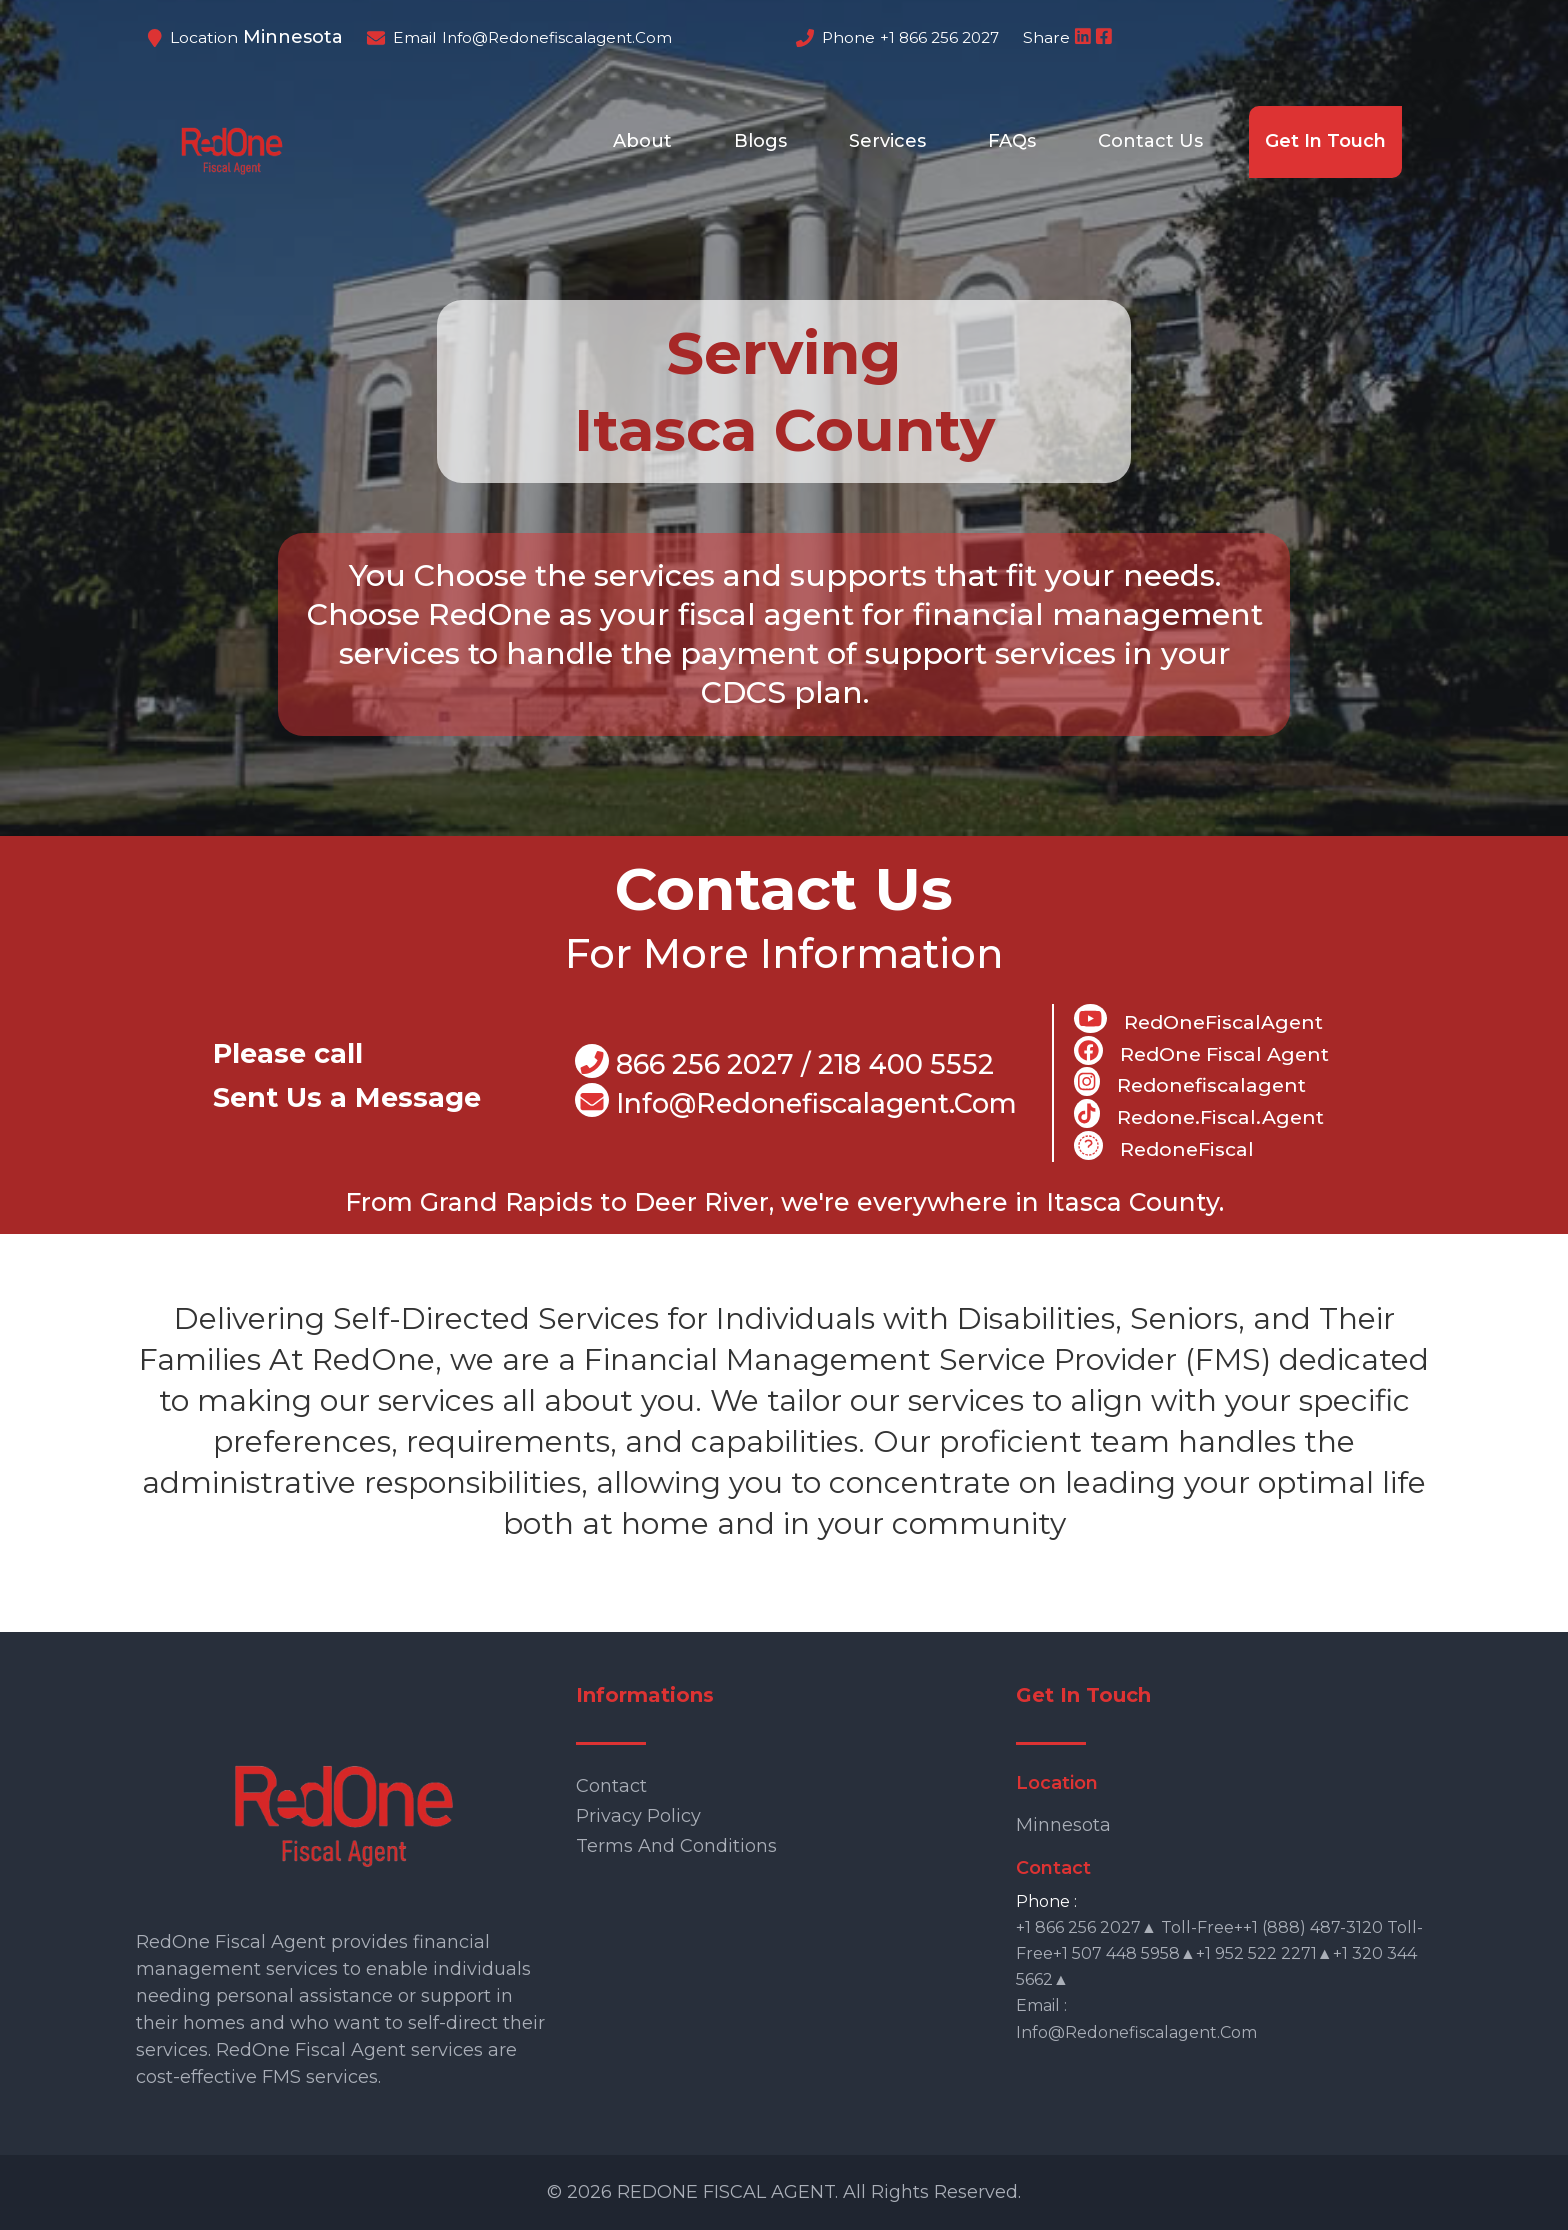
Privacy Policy (638, 1816)
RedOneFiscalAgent (1198, 1019)
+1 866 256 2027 (939, 37)
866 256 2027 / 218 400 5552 (784, 1062)
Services (887, 141)
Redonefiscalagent (1189, 1082)
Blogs (760, 141)
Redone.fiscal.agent (1198, 1114)
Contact (611, 1786)
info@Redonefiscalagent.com (796, 1101)
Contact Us (1150, 141)
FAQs (1012, 141)
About (642, 141)
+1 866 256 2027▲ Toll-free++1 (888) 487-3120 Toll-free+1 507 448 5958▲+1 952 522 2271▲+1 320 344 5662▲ (1219, 1953)
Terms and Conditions (676, 1846)
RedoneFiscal (1164, 1146)
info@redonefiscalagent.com (557, 37)
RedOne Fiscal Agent (1201, 1051)
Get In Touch (1325, 141)
